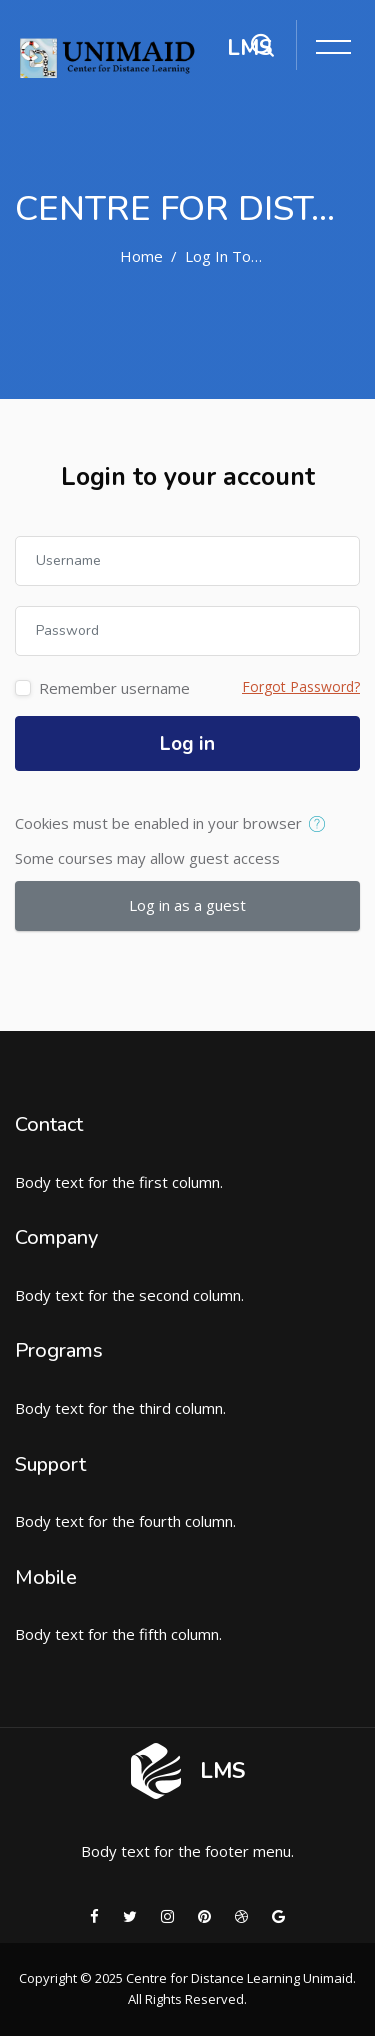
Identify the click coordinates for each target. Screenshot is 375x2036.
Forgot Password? (301, 686)
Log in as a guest (187, 905)
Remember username (114, 688)
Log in (187, 744)
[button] (321, 825)
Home (141, 256)
